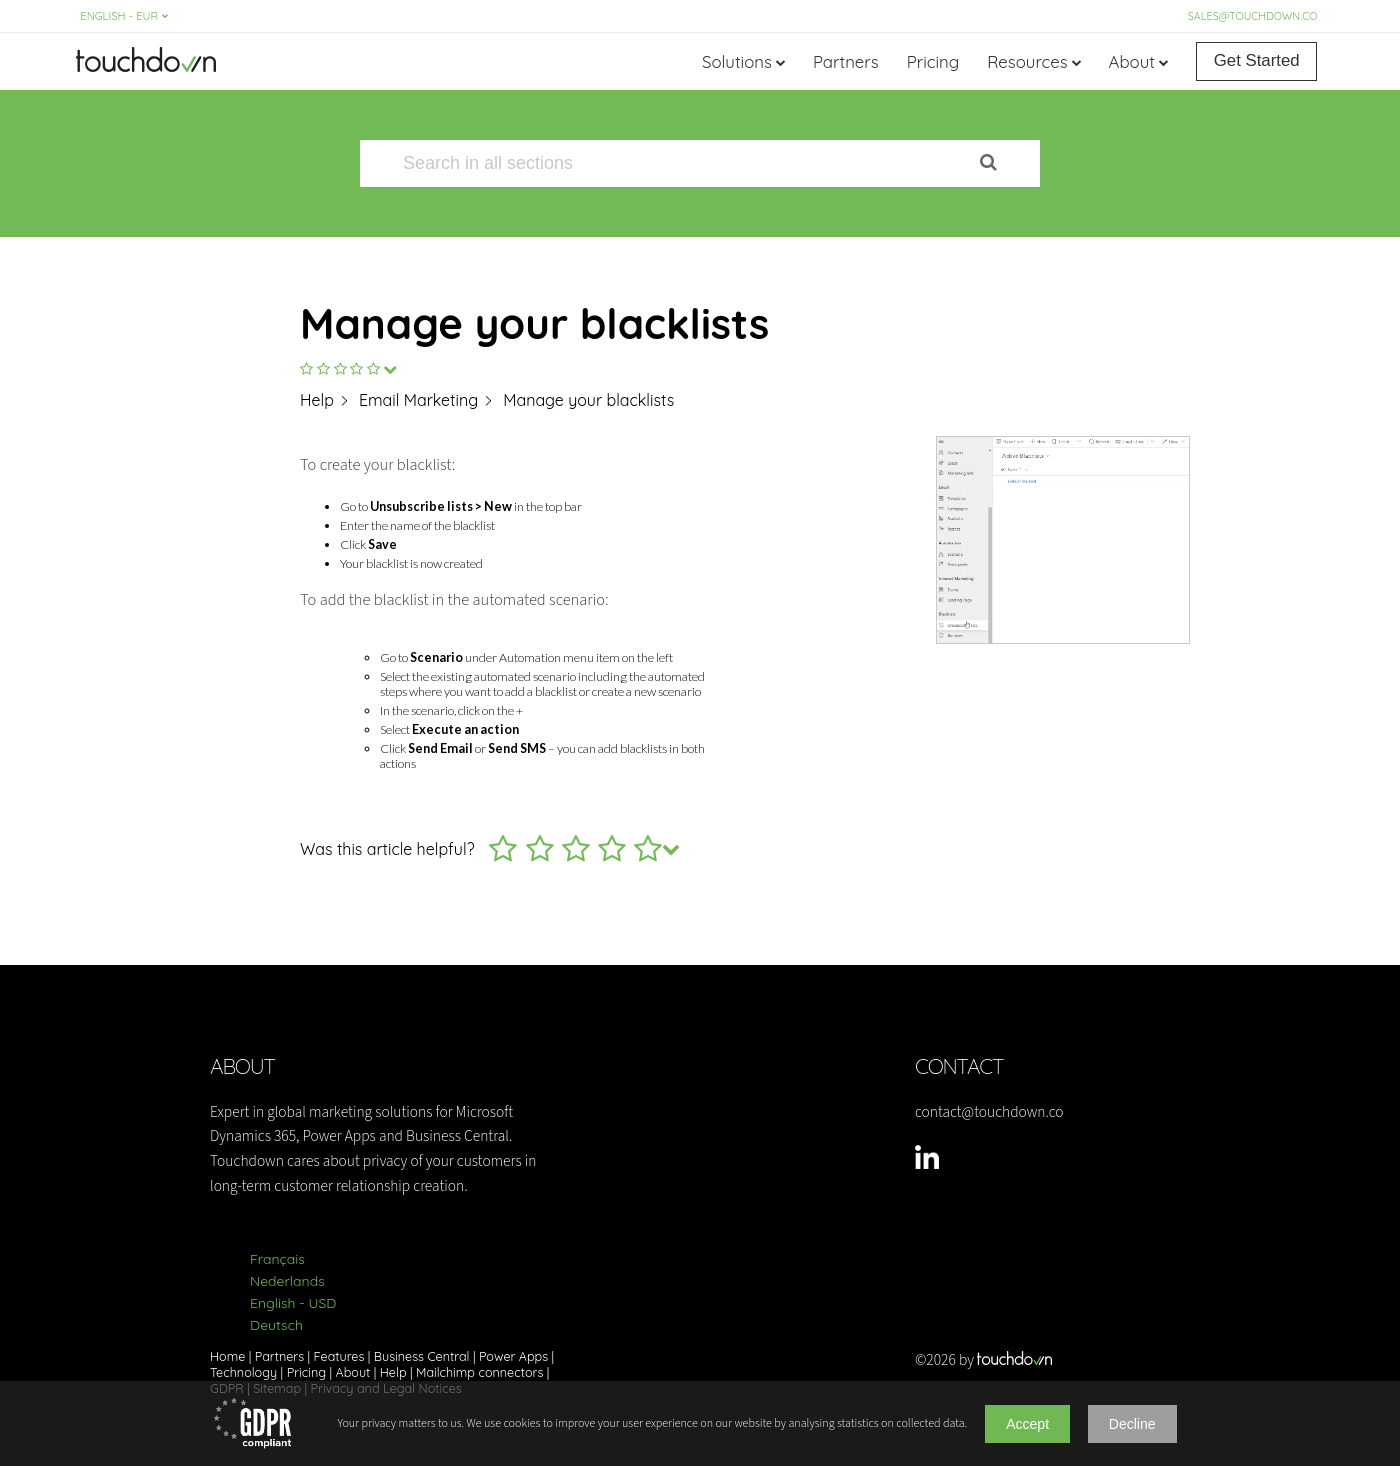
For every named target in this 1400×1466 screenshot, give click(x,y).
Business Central (422, 1356)
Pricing (933, 61)
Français (277, 1259)
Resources (1027, 61)
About (1132, 61)
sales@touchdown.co (1253, 16)
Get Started (1257, 60)
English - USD (293, 1303)
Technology (243, 1372)
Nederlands (287, 1281)
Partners (846, 61)
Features (339, 1356)
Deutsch (276, 1325)
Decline (1132, 1424)
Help (393, 1372)
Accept (1027, 1424)
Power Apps (513, 1356)
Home (227, 1356)
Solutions (737, 61)
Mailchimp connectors (479, 1372)
